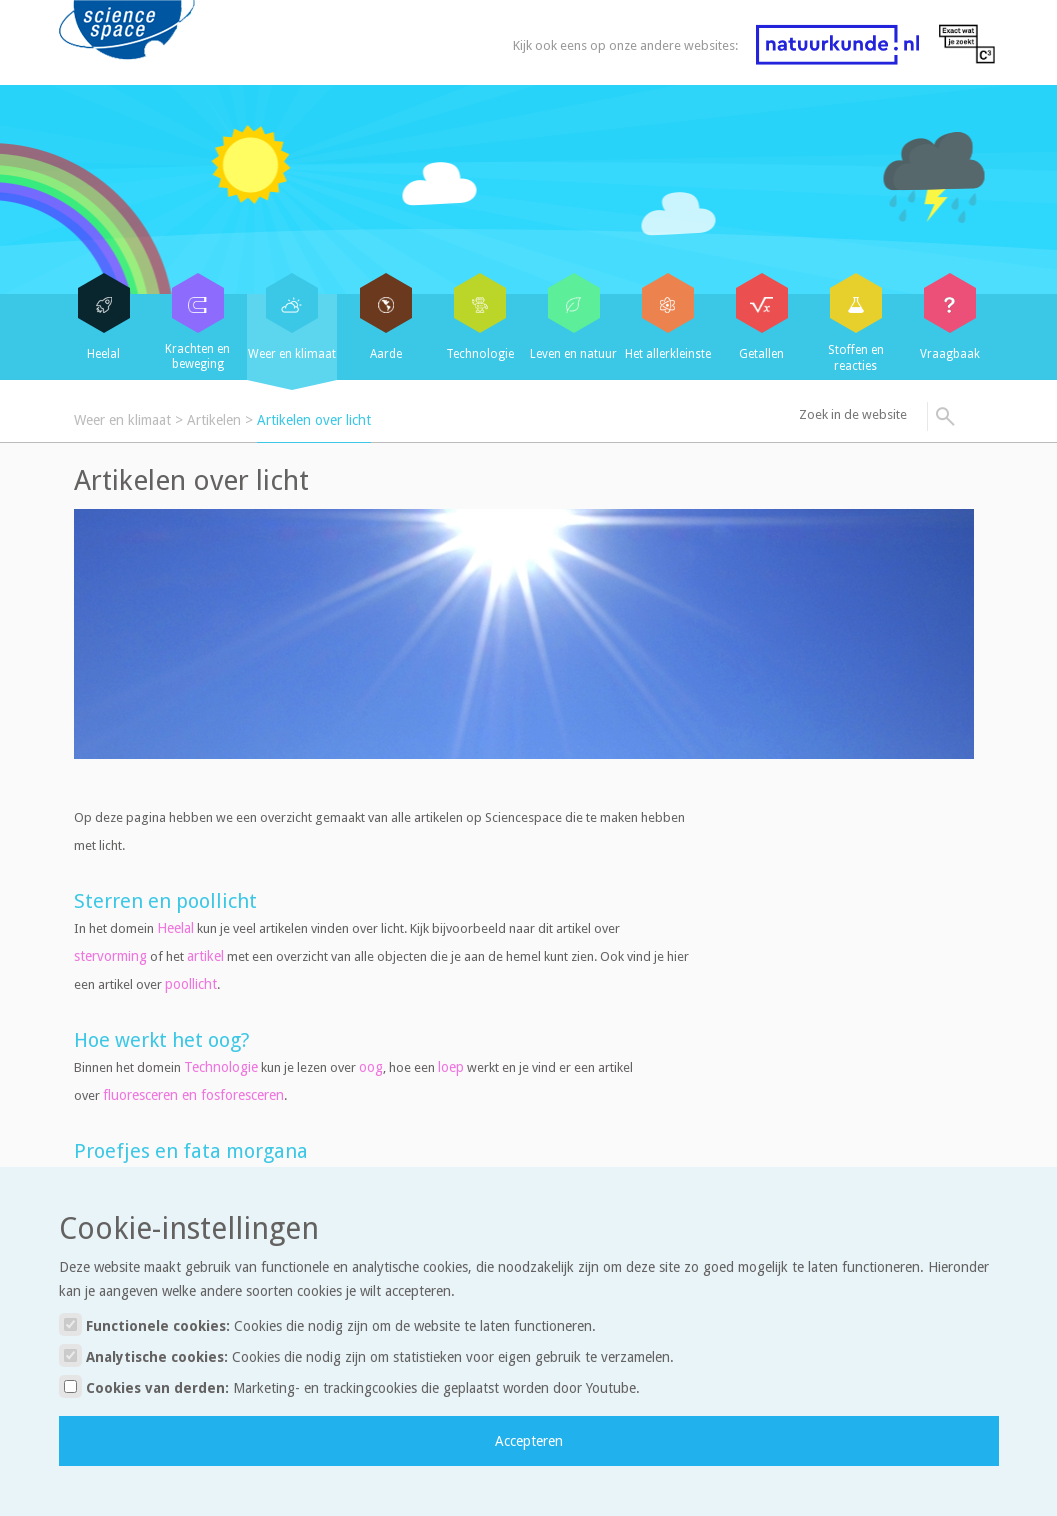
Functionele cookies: (327, 1324)
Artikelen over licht (314, 420)
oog (371, 1067)
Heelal (175, 928)
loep (451, 1067)
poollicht (191, 984)
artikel (205, 956)
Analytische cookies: (366, 1355)
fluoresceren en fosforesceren (193, 1095)
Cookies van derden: (349, 1386)
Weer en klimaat (122, 420)
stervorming (110, 956)
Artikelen (214, 420)
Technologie (221, 1067)
